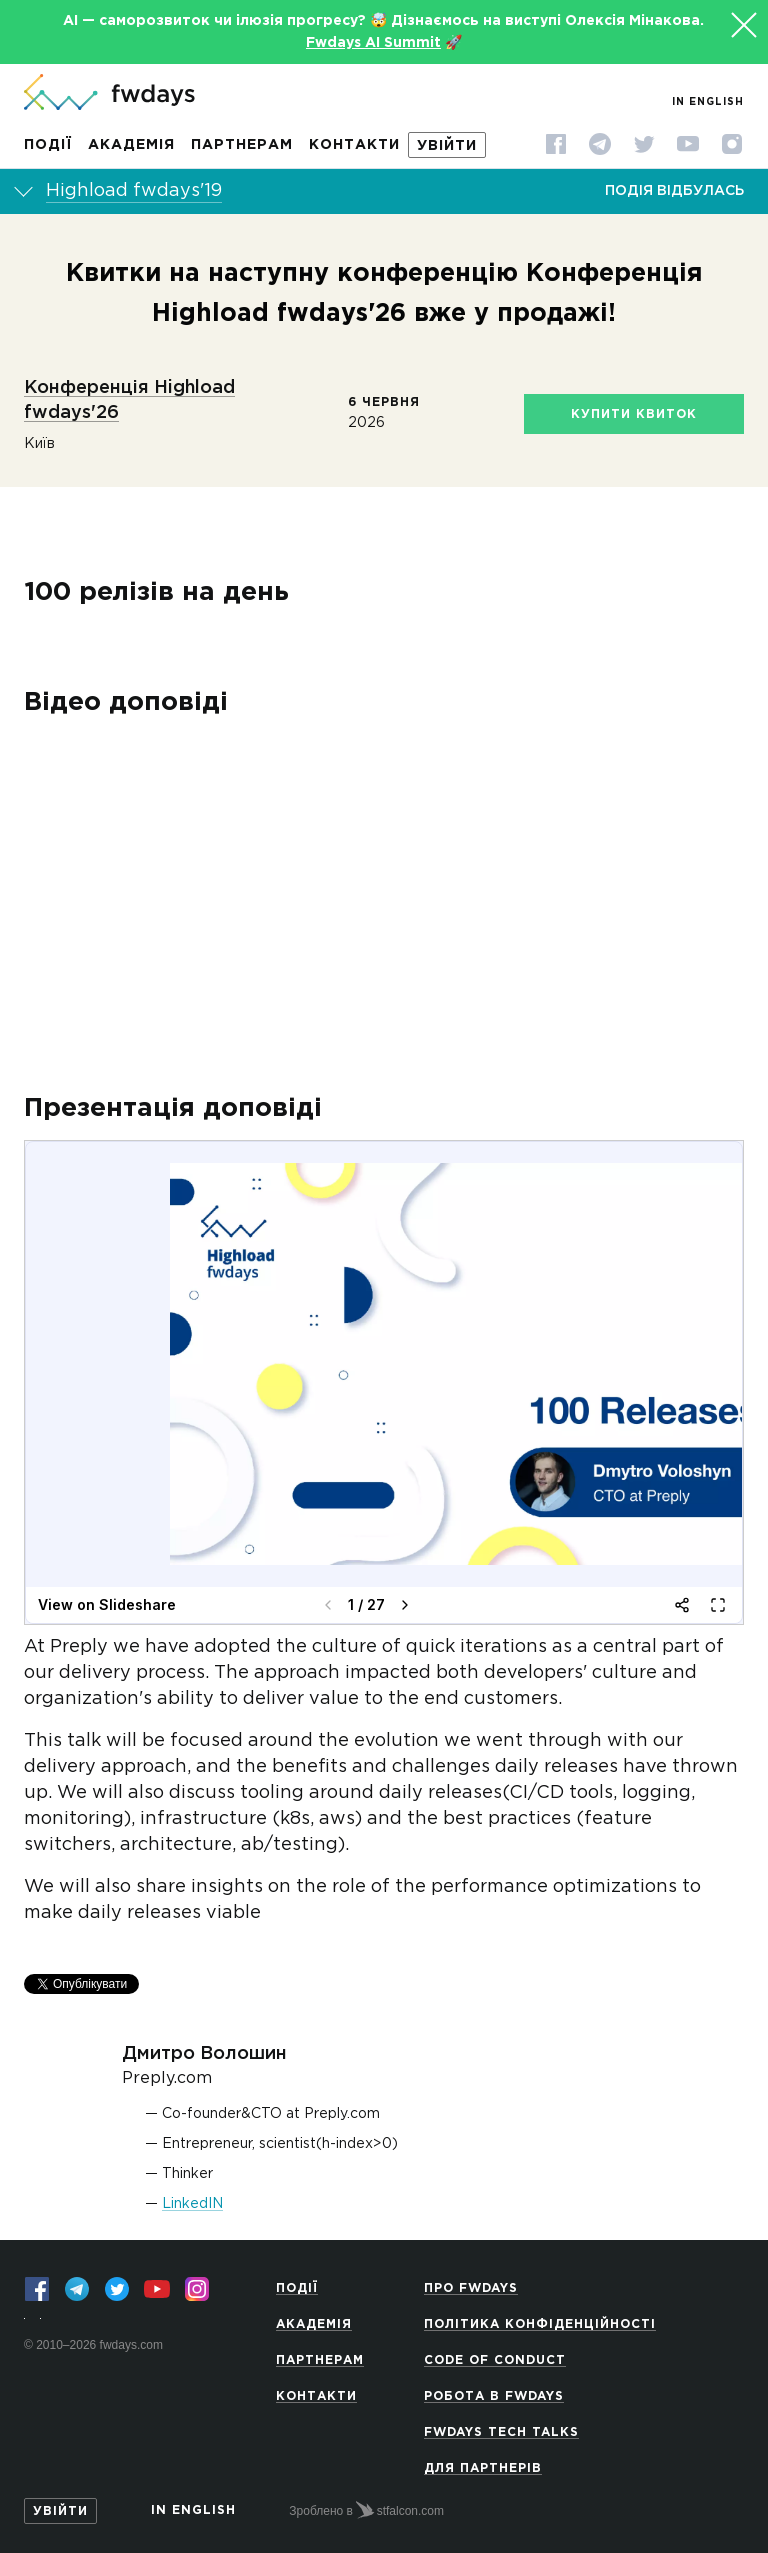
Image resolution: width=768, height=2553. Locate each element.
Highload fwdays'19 (134, 191)
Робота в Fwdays (494, 2389)
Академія (131, 145)
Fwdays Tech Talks (501, 2425)
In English (708, 102)
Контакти (354, 145)
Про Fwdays (471, 2281)
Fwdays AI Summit (373, 43)
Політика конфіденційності (540, 2317)
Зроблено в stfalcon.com (366, 2503)
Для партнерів (483, 2461)
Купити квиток (634, 414)
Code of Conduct (495, 2353)
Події (48, 145)
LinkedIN (192, 2180)
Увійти (447, 146)
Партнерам (242, 145)
